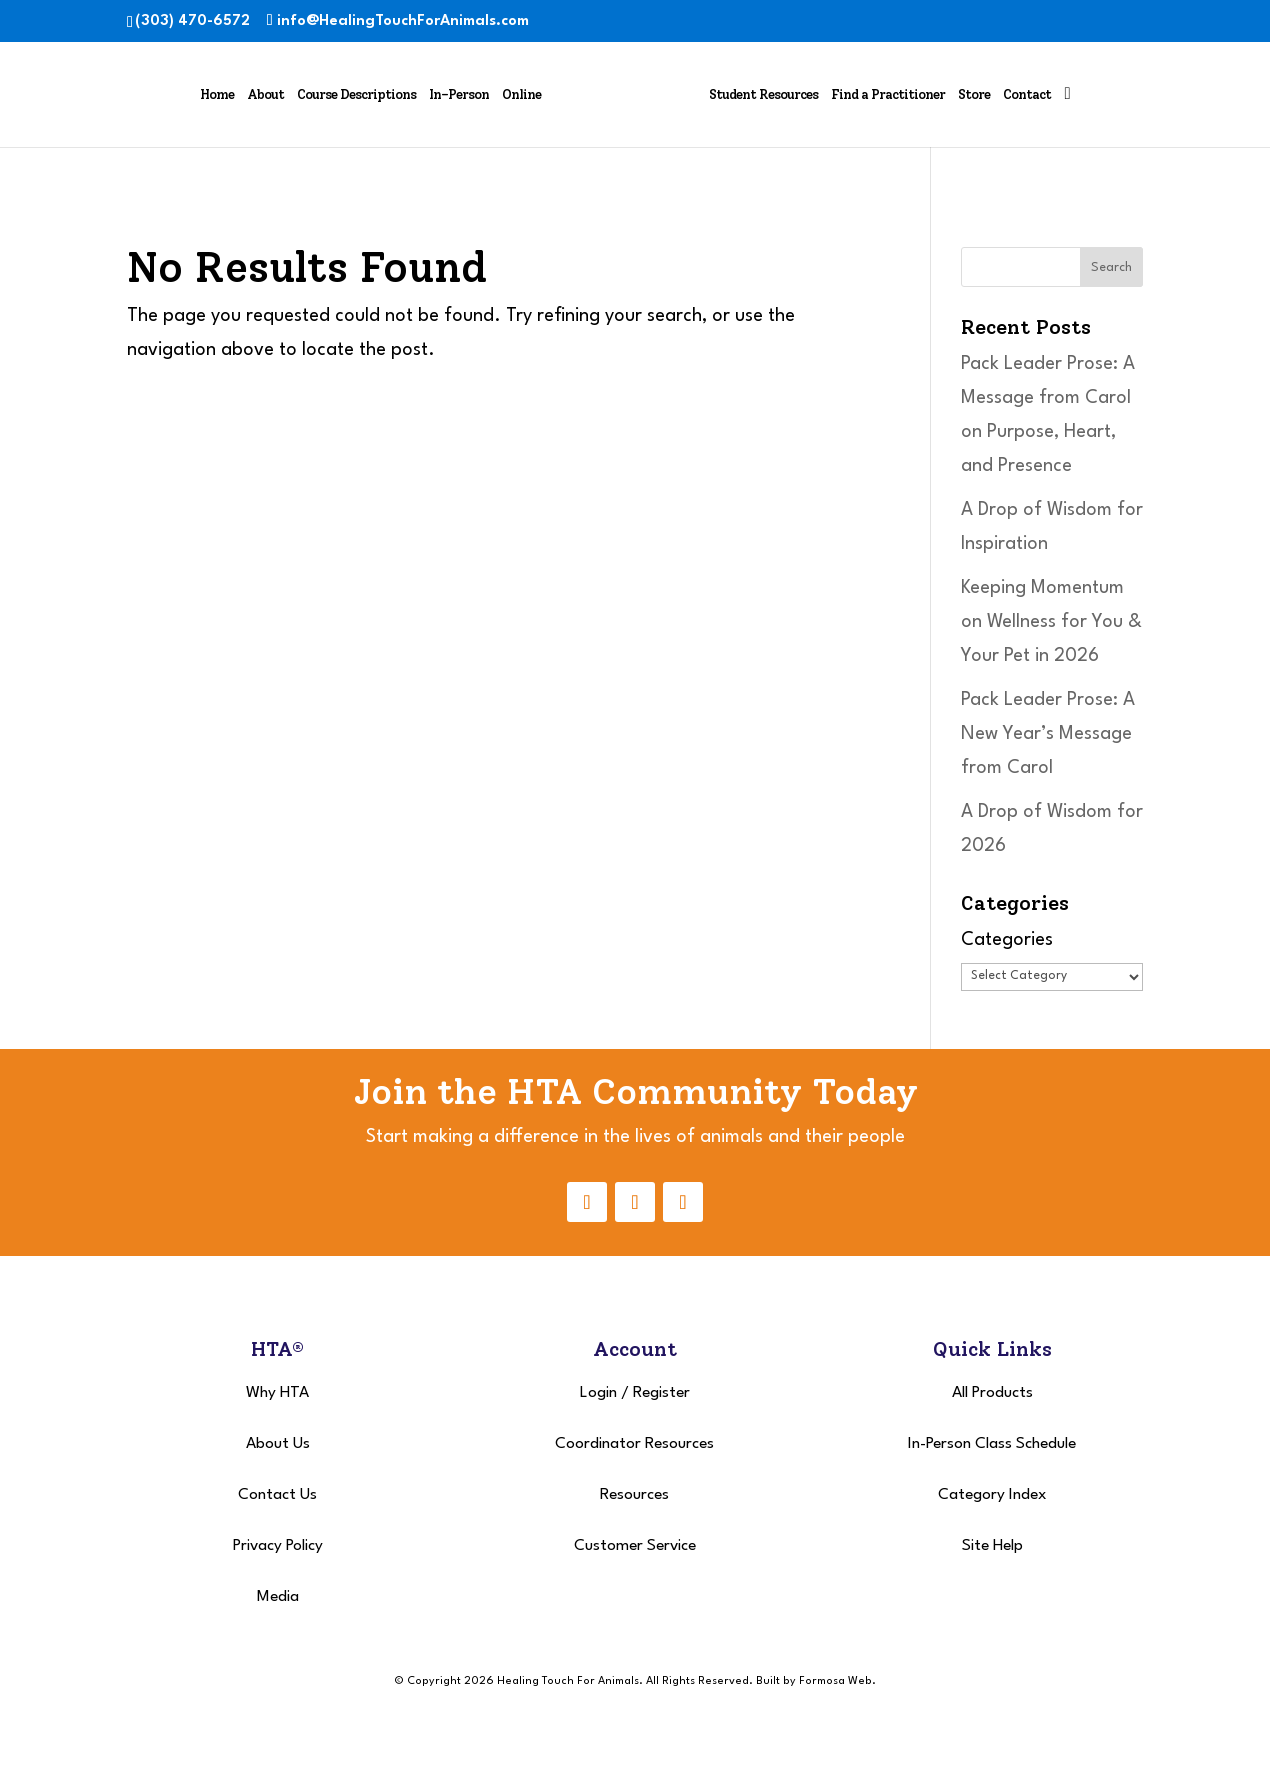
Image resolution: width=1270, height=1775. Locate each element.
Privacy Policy (278, 1546)
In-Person (459, 94)
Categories (1007, 940)
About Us (278, 1444)
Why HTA (277, 1393)
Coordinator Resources (634, 1444)
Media (278, 1597)
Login (598, 1393)
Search (1111, 267)
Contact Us (277, 1495)
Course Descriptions (356, 94)
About (265, 94)
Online (521, 94)
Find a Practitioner (888, 94)
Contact (1027, 94)
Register (661, 1393)
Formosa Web (835, 1681)
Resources (634, 1495)
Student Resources (763, 94)
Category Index (992, 1495)
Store (974, 94)
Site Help (992, 1546)
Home (217, 94)
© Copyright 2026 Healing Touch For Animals (516, 1681)
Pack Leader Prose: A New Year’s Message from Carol (1048, 734)
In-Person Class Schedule (992, 1444)
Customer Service (635, 1546)
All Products (992, 1393)
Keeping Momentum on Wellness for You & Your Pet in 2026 (1051, 622)
